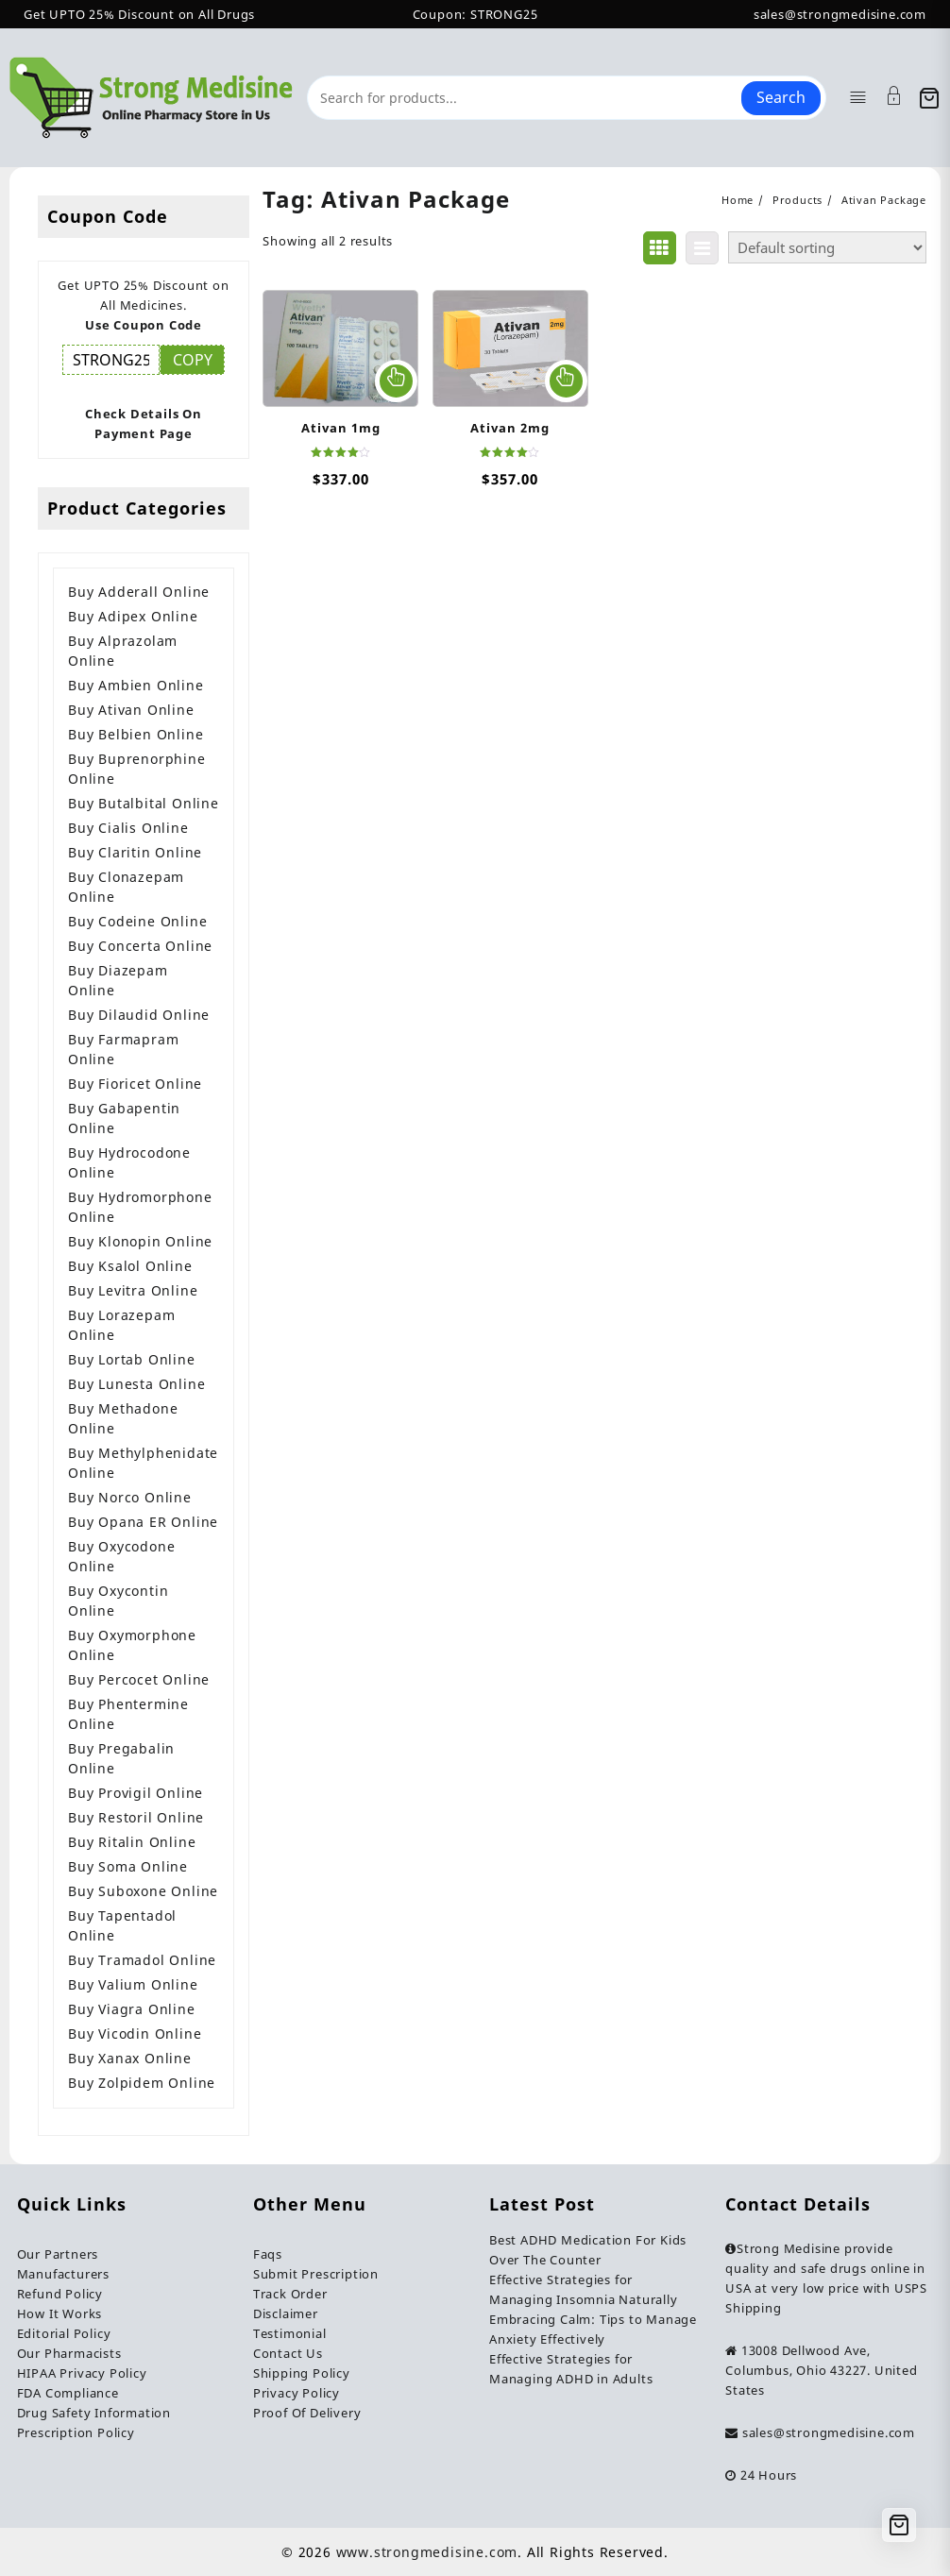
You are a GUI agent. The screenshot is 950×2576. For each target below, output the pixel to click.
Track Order (290, 2293)
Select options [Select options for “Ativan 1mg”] (396, 381)
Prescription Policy (76, 2432)
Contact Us (288, 2353)
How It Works (60, 2313)
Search (781, 97)
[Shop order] (827, 247)
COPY (192, 359)
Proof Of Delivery (307, 2412)
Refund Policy (60, 2293)
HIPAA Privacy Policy (82, 2372)
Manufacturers (63, 2273)
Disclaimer (285, 2313)
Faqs (267, 2254)
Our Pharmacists (69, 2353)
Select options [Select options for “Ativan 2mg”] (566, 381)
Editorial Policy (64, 2333)
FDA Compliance (68, 2392)
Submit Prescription (316, 2273)
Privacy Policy (296, 2392)
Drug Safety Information (94, 2412)
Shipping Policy (301, 2372)
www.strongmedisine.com (427, 2552)
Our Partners (58, 2254)
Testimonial (290, 2333)
